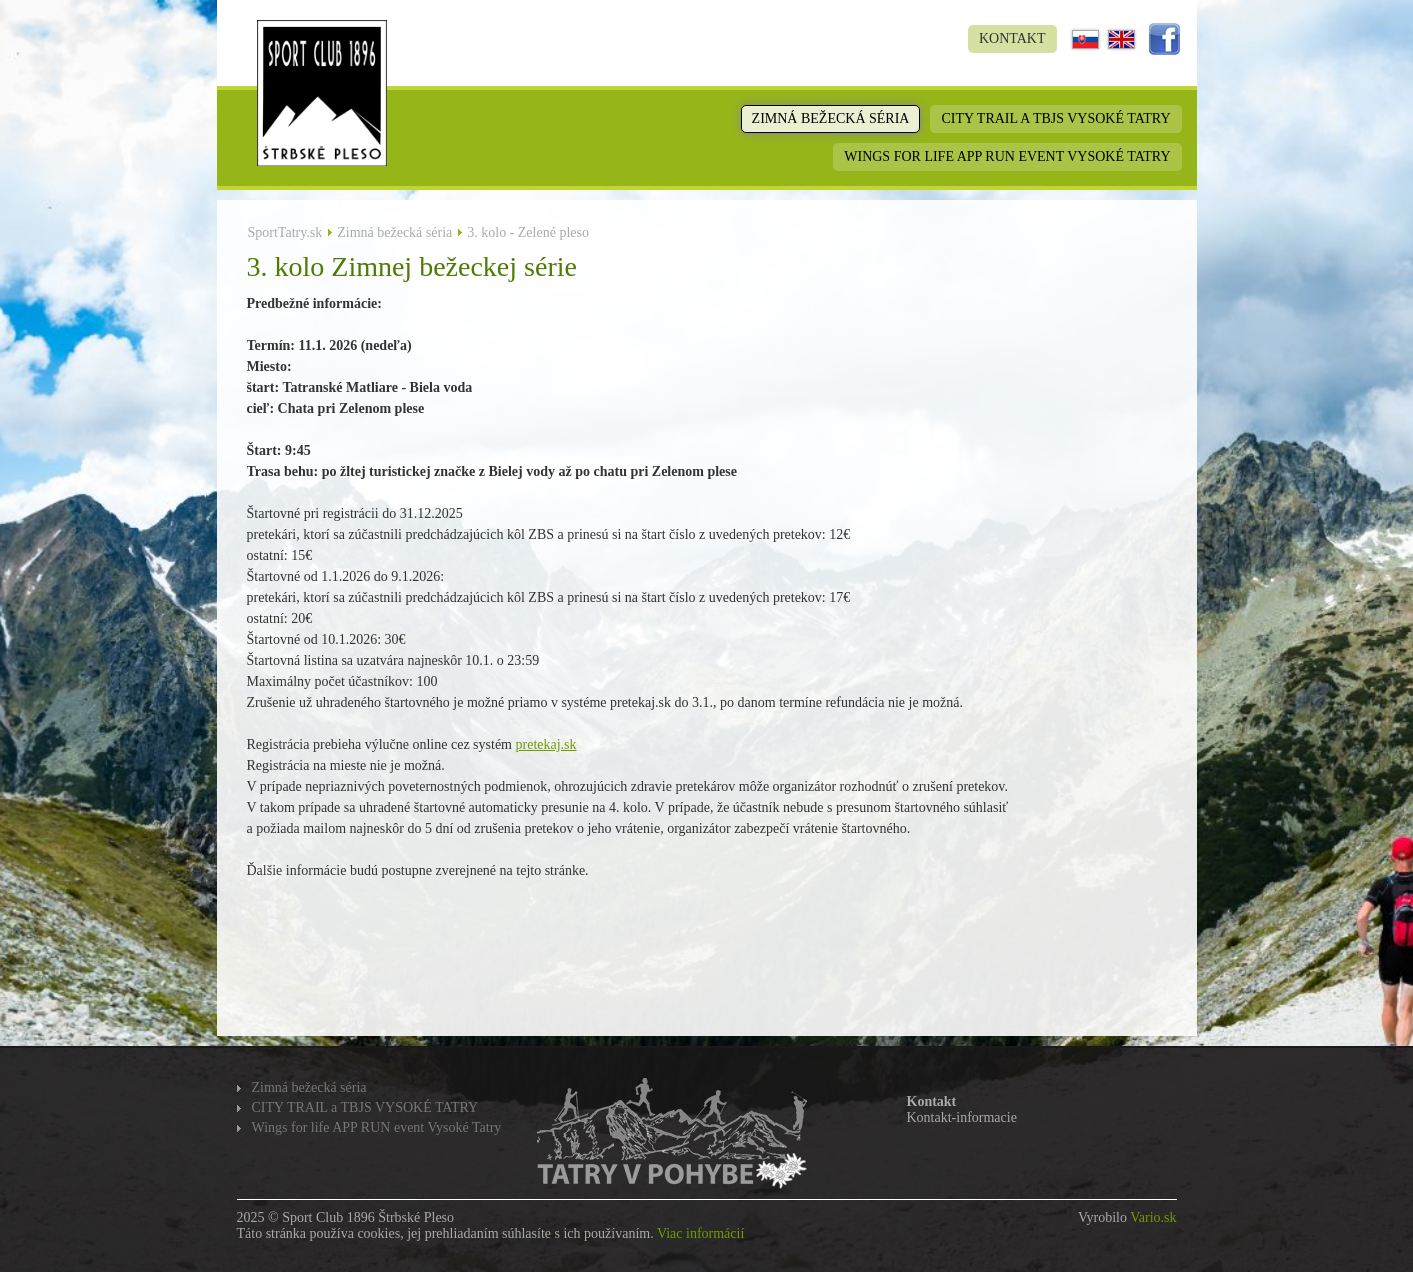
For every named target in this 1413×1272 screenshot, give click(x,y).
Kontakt (1012, 38)
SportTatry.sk (285, 232)
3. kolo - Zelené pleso (528, 232)
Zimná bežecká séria (831, 118)
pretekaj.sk (546, 744)
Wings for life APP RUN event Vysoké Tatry (1007, 156)
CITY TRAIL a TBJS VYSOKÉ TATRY (1055, 118)
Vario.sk (1153, 1217)
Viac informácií (700, 1233)
